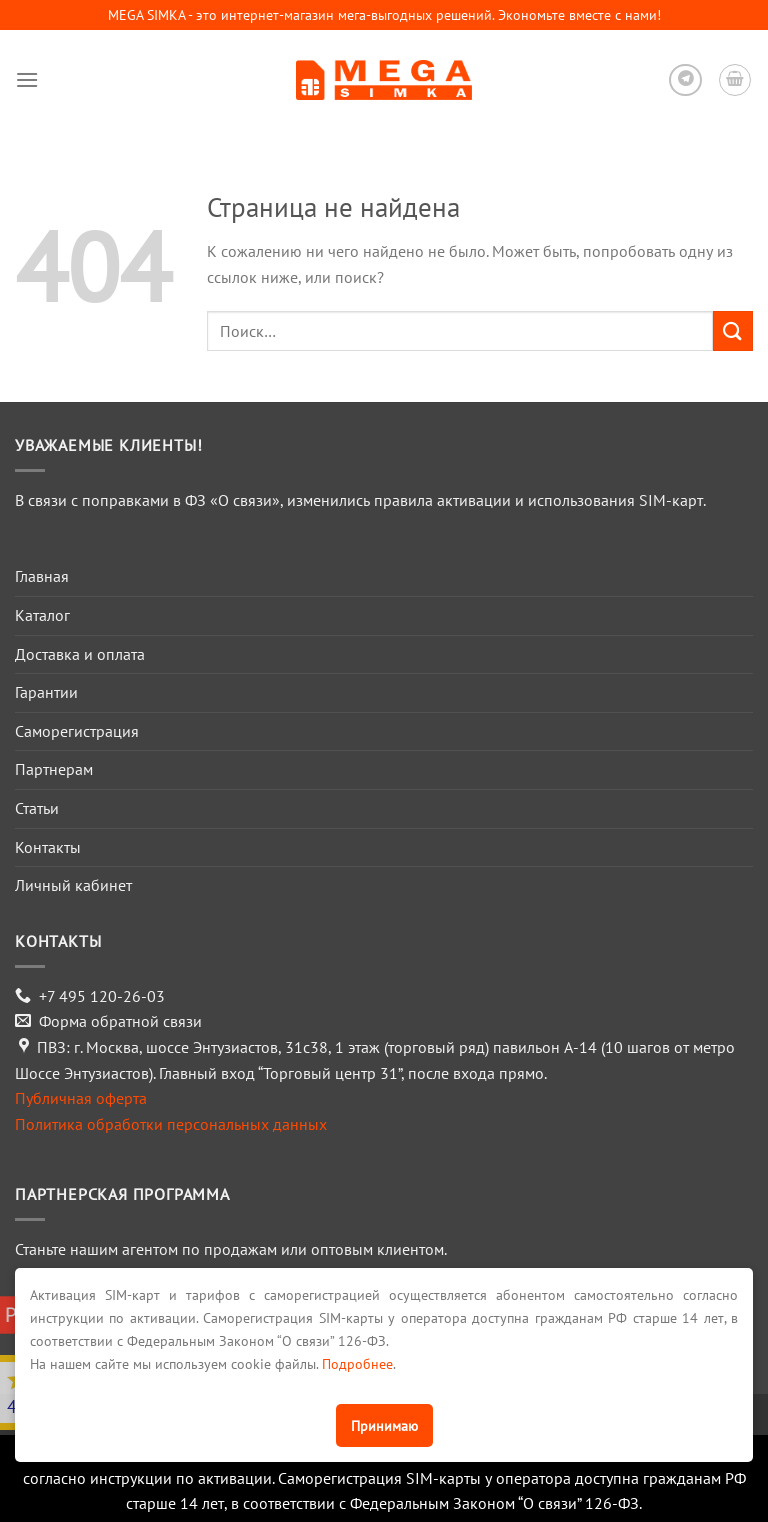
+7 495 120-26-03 (102, 996)
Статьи (37, 808)
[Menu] (27, 79)
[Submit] (733, 330)
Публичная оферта (81, 1098)
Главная (42, 576)
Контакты (48, 847)
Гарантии (46, 692)
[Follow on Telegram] (685, 80)
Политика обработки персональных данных (171, 1124)
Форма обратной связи (120, 1021)
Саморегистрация (77, 731)
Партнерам (54, 769)
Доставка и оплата (80, 654)
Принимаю (384, 1425)
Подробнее (357, 1363)
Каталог (42, 615)
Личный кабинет (73, 885)
